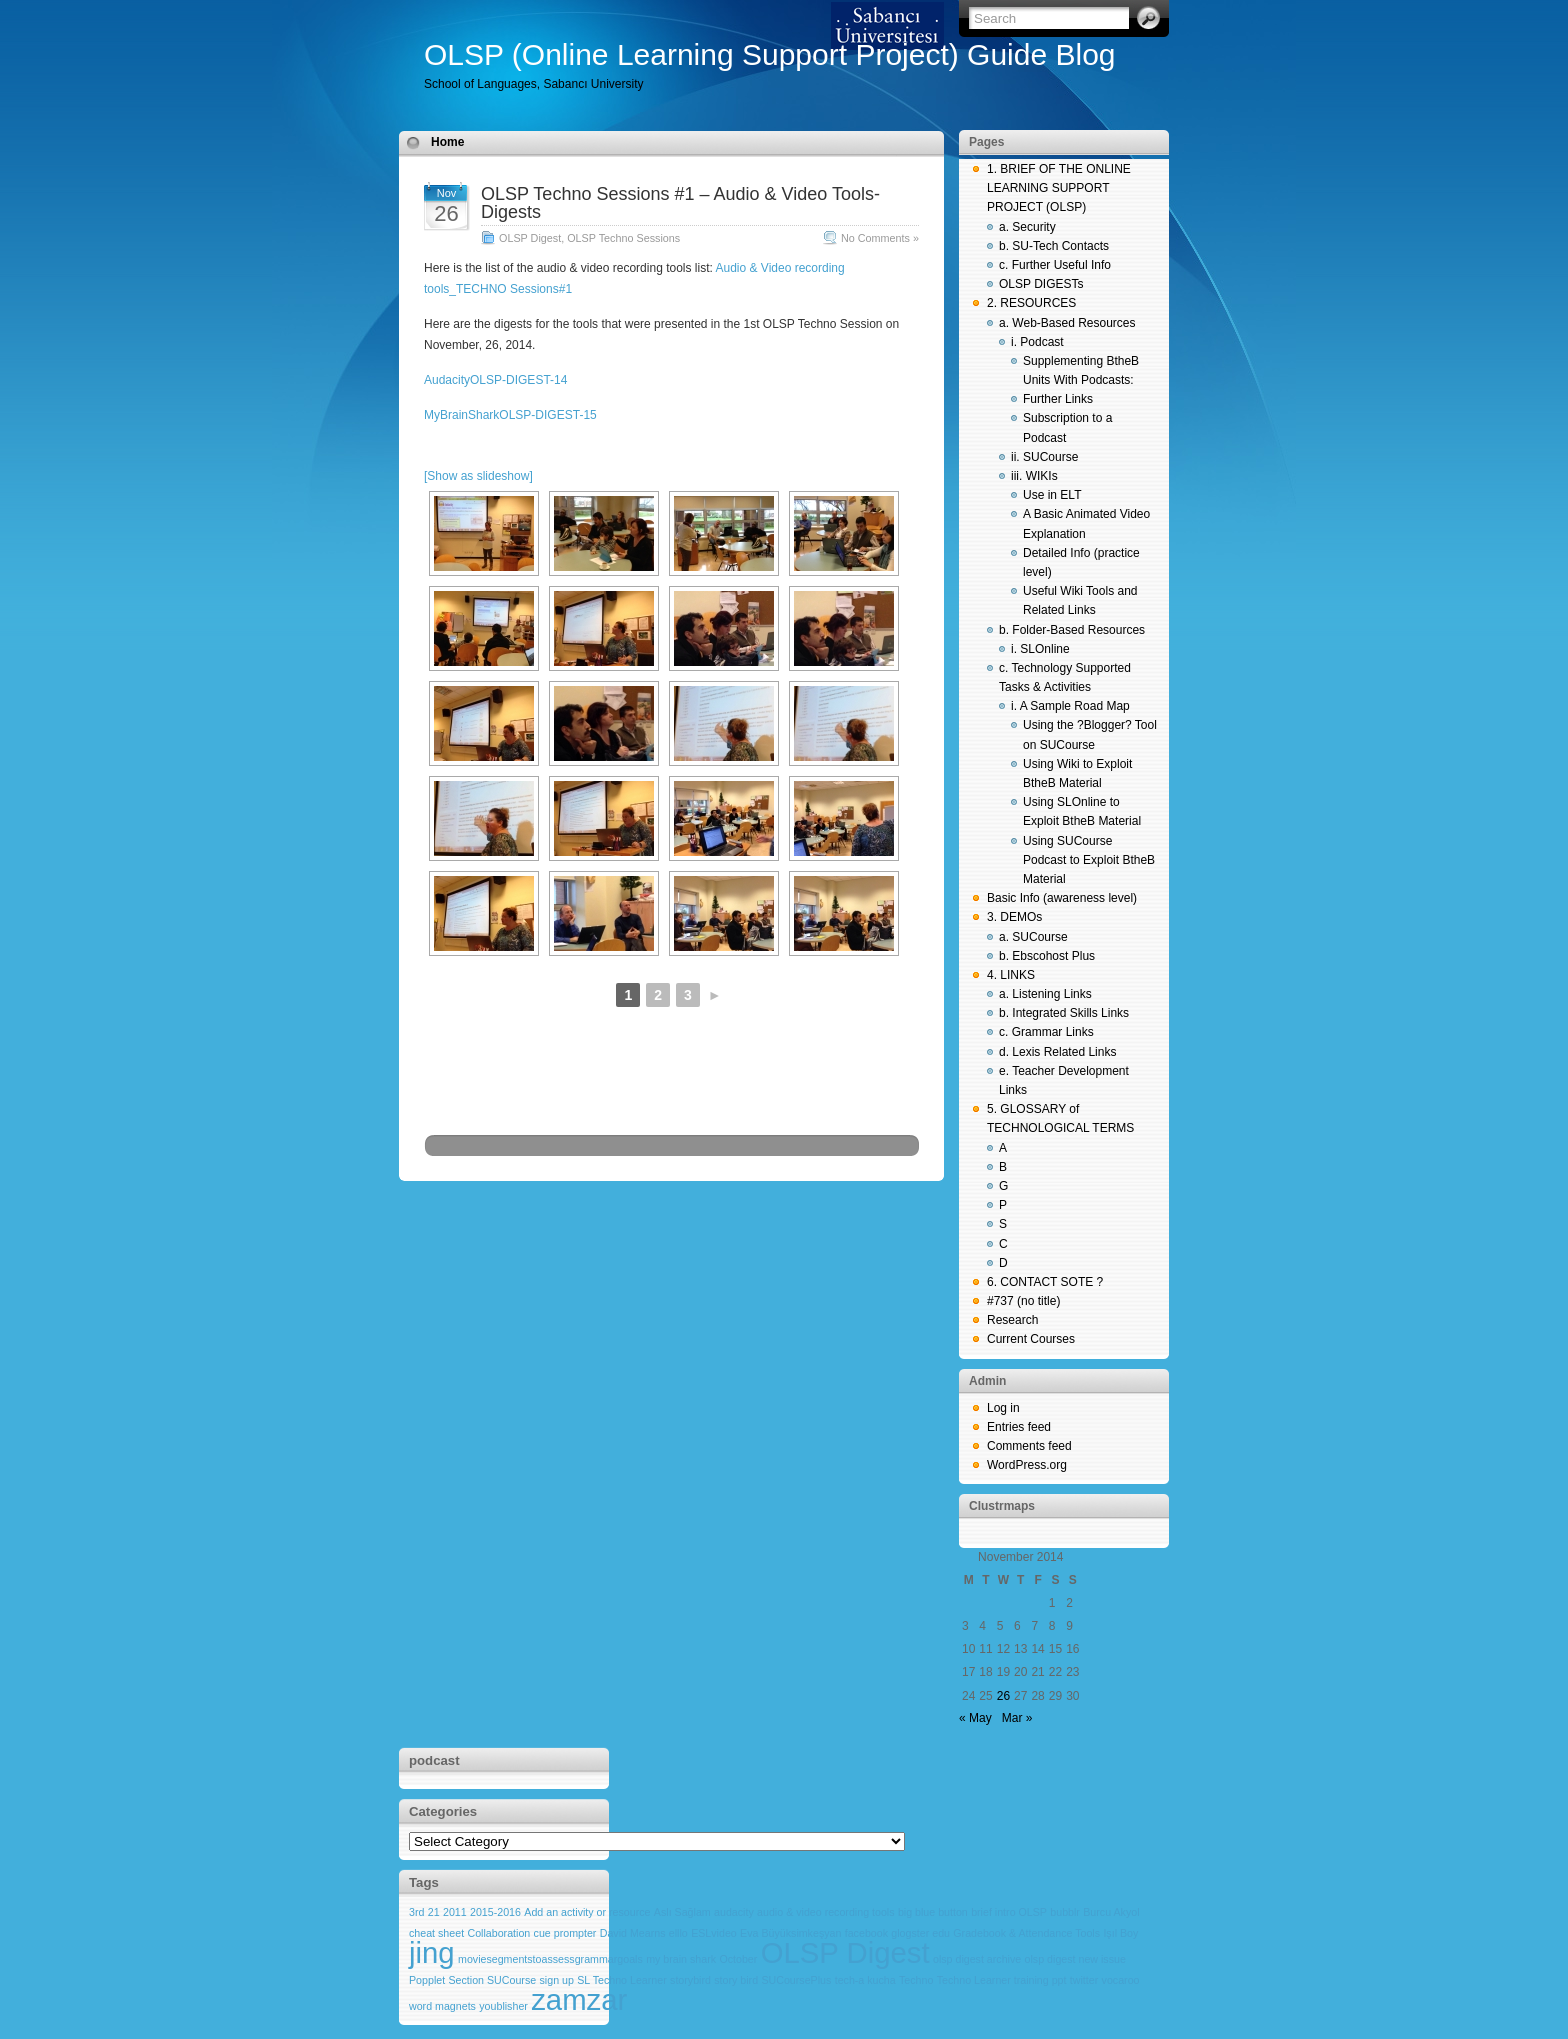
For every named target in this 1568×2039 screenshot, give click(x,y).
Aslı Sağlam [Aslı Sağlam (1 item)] (682, 1912)
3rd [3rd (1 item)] (416, 1912)
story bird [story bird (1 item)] (736, 1980)
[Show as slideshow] (478, 476)
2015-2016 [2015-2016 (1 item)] (495, 1912)
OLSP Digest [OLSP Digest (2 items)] (845, 1952)
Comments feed (1029, 1446)
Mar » (1017, 1718)
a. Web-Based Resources (1067, 323)
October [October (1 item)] (738, 1959)
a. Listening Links (1045, 994)
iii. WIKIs (1034, 476)
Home (447, 142)
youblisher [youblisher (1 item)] (503, 2006)
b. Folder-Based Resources (1072, 630)
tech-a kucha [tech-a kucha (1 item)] (865, 1980)
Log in (1003, 1408)
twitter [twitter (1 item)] (1084, 1980)
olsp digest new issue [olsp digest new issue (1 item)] (1075, 1959)
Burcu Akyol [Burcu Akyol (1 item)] (1111, 1912)
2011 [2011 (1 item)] (455, 1912)
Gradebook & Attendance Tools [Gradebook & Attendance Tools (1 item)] (1026, 1933)
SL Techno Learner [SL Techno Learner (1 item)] (621, 1980)
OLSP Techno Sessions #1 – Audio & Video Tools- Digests (680, 203)
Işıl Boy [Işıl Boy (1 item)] (1120, 1933)
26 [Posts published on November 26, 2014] (1003, 1696)
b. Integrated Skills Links (1064, 1013)
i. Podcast (1037, 342)
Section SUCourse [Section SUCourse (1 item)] (493, 1980)
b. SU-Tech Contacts (1054, 246)
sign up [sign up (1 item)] (557, 1980)
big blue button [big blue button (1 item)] (933, 1912)
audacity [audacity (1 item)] (734, 1912)
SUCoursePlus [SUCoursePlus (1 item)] (796, 1980)
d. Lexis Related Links (1057, 1052)
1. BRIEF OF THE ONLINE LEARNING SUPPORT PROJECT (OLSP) (1059, 188)
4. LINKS (1011, 975)
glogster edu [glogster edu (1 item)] (920, 1933)
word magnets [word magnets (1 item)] (442, 2006)
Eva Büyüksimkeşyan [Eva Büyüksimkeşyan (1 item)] (790, 1933)
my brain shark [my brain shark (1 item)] (681, 1959)
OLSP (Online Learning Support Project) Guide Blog (770, 54)
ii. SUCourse (1044, 457)
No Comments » (880, 238)
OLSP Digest (530, 238)
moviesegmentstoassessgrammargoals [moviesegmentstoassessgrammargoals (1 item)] (550, 1959)
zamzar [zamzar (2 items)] (579, 1999)
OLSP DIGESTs (1041, 284)
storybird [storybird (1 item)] (690, 1980)
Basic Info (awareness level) (1062, 898)
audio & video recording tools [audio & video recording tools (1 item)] (825, 1912)
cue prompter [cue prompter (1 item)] (565, 1933)
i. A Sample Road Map (1070, 706)
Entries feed (1019, 1427)
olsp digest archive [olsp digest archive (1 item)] (977, 1959)
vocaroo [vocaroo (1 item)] (1121, 1980)
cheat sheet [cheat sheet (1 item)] (436, 1933)
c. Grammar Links (1046, 1032)
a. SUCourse (1033, 937)
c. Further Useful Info (1055, 265)
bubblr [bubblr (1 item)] (1065, 1912)
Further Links (1058, 399)
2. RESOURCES (1031, 303)
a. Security (1027, 227)
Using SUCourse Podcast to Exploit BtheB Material (1089, 860)
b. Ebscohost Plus (1047, 956)
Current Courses (1031, 1339)
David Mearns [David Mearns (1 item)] (633, 1933)
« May (975, 1718)
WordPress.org (1027, 1465)
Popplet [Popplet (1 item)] (427, 1980)
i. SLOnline (1040, 649)
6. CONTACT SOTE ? (1045, 1282)
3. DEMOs (1014, 917)
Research (1012, 1320)
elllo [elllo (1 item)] (678, 1933)
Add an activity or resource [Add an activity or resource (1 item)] (587, 1912)
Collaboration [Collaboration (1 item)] (498, 1933)
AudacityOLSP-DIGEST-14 (495, 380)
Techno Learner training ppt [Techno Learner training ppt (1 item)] (1002, 1980)
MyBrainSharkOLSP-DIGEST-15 (510, 415)
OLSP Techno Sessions (623, 238)
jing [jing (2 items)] (432, 1952)
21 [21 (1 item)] (434, 1912)
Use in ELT (1052, 495)
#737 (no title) (1023, 1301)
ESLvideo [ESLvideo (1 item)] (714, 1933)
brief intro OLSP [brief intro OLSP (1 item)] (1009, 1912)
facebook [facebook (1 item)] (866, 1933)
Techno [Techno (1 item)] (916, 1980)
